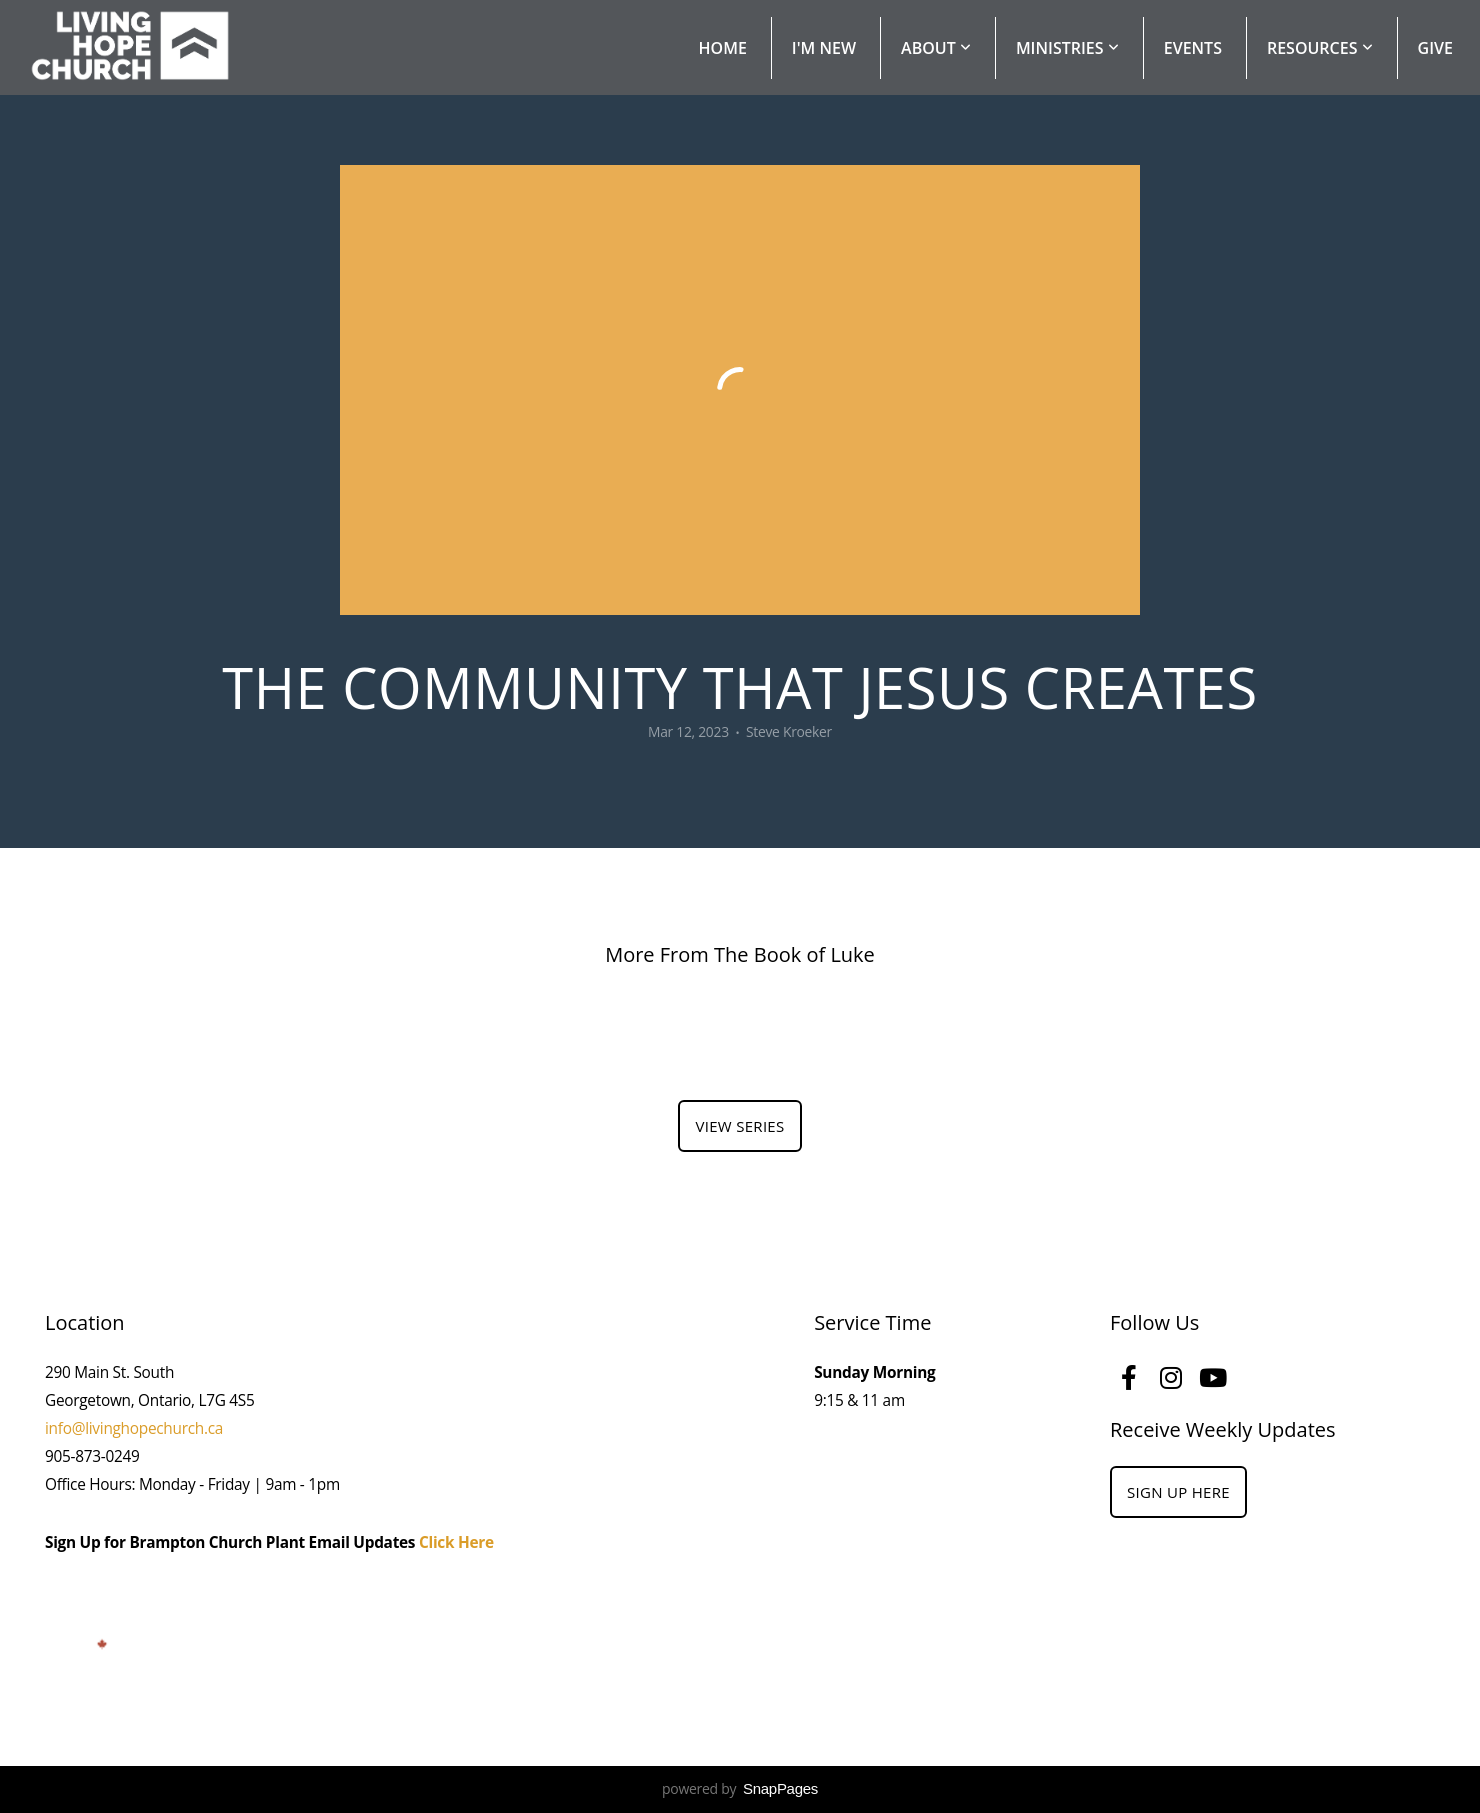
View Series (739, 1126)
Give (1435, 48)
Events (1193, 48)
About (936, 48)
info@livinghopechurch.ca (134, 1428)
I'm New (824, 48)
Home (723, 48)
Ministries (1067, 48)
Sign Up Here (1178, 1492)
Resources (1320, 48)
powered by (740, 1788)
